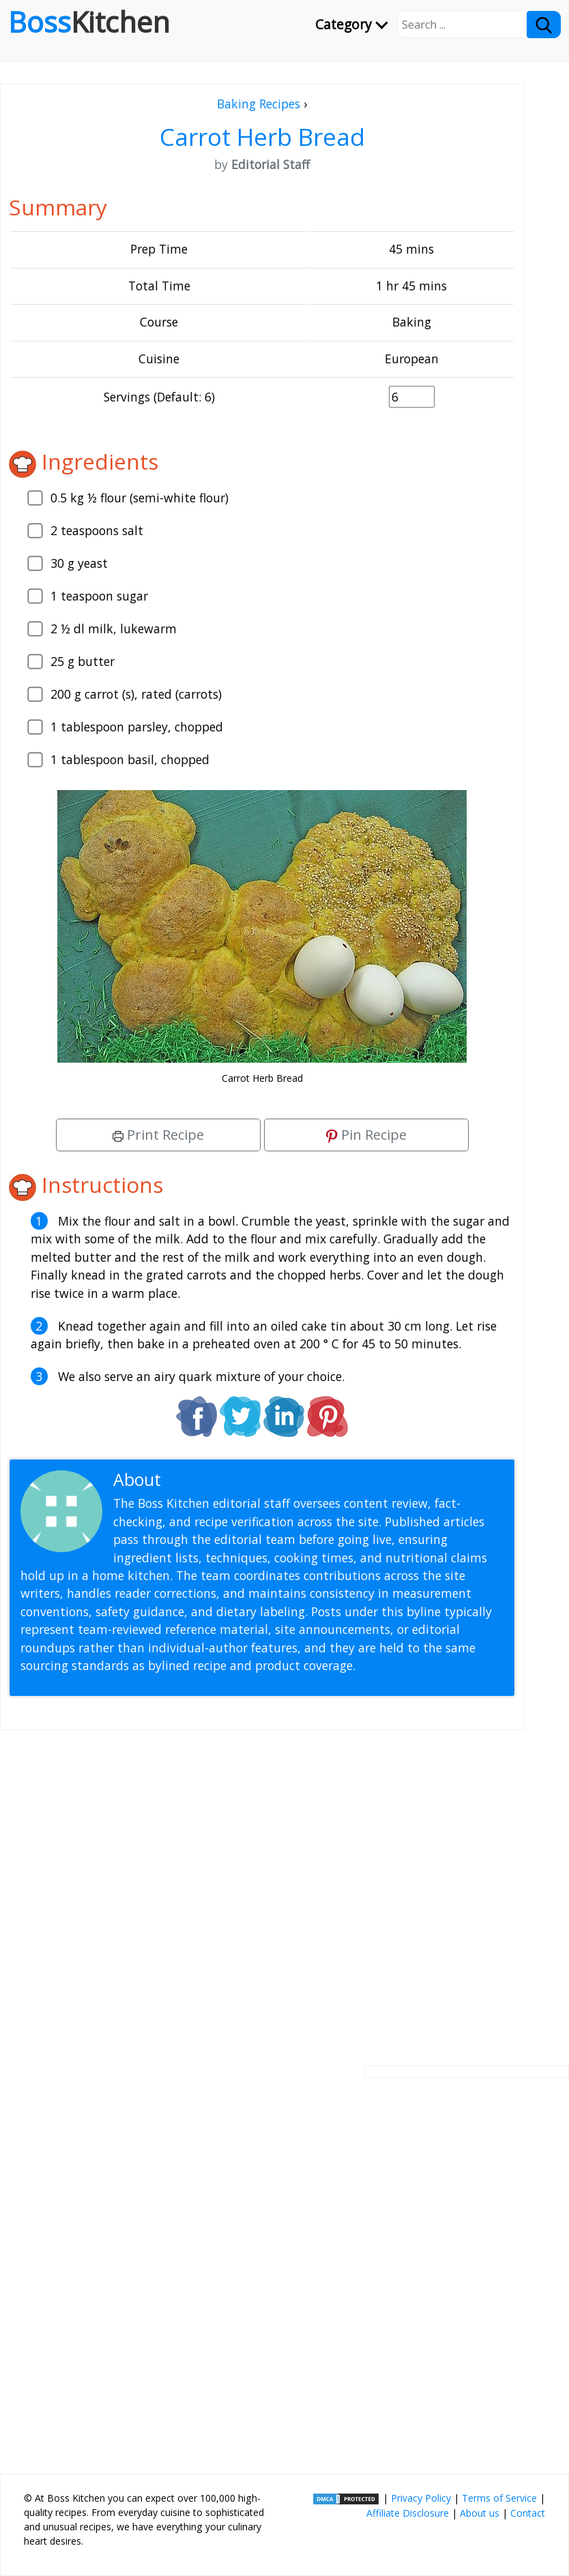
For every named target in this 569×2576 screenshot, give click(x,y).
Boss (89, 22)
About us (479, 2512)
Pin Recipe (366, 1134)
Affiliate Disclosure (407, 2512)
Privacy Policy (421, 2497)
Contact (527, 2512)
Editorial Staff (218, 1479)
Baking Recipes (258, 103)
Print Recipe (158, 1134)
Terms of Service (499, 2497)
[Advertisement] (262, 1887)
